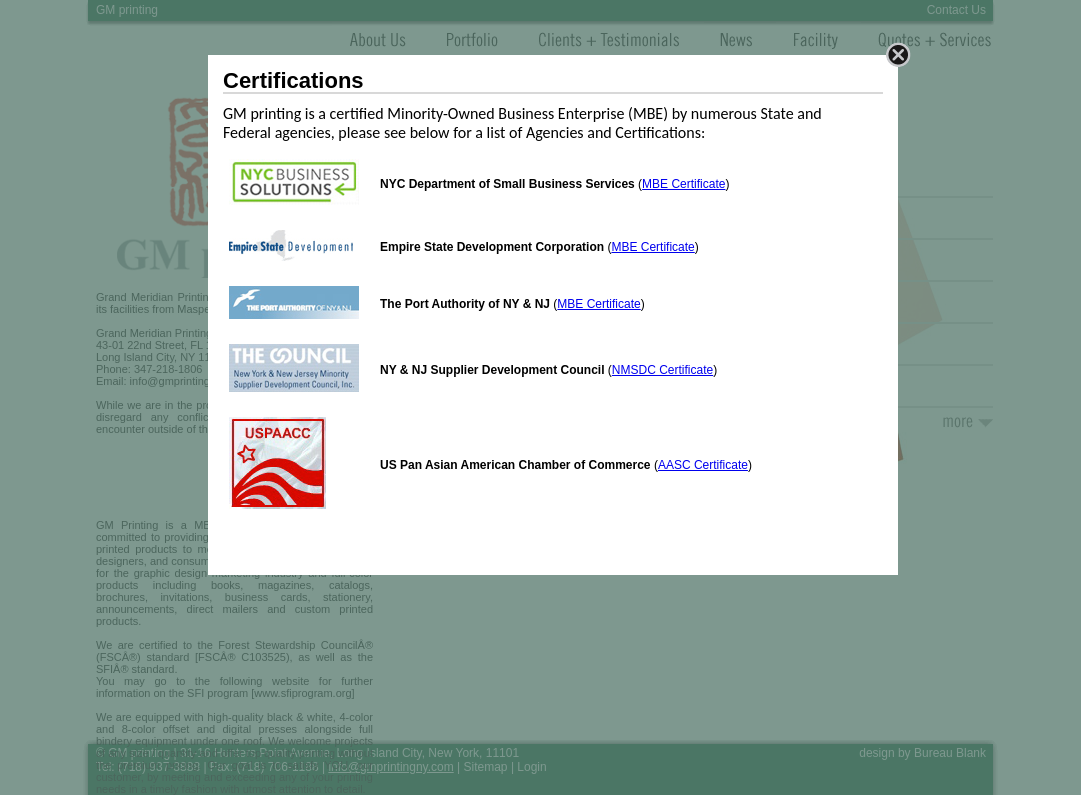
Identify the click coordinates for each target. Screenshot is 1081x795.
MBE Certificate (683, 184)
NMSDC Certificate (662, 370)
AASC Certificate (703, 465)
